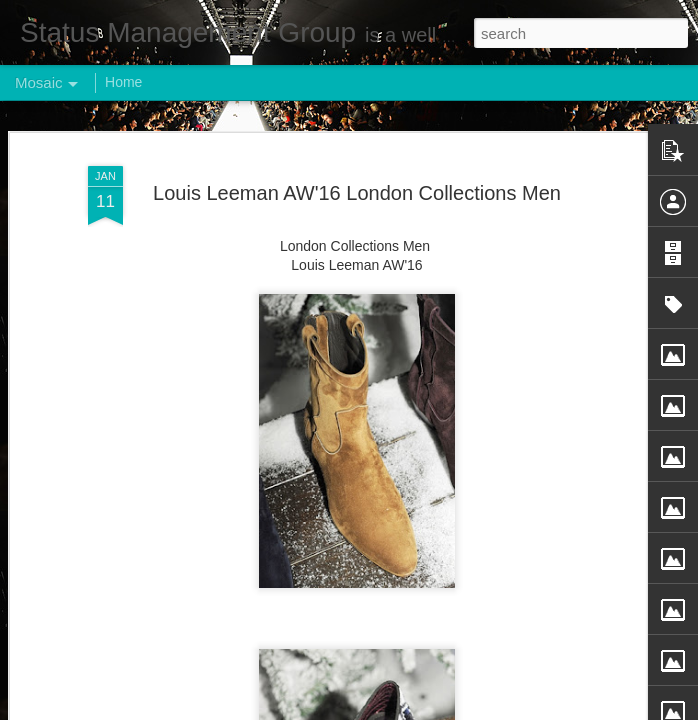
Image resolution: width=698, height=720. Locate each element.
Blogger (411, 709)
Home (123, 82)
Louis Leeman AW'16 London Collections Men (357, 154)
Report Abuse (470, 709)
